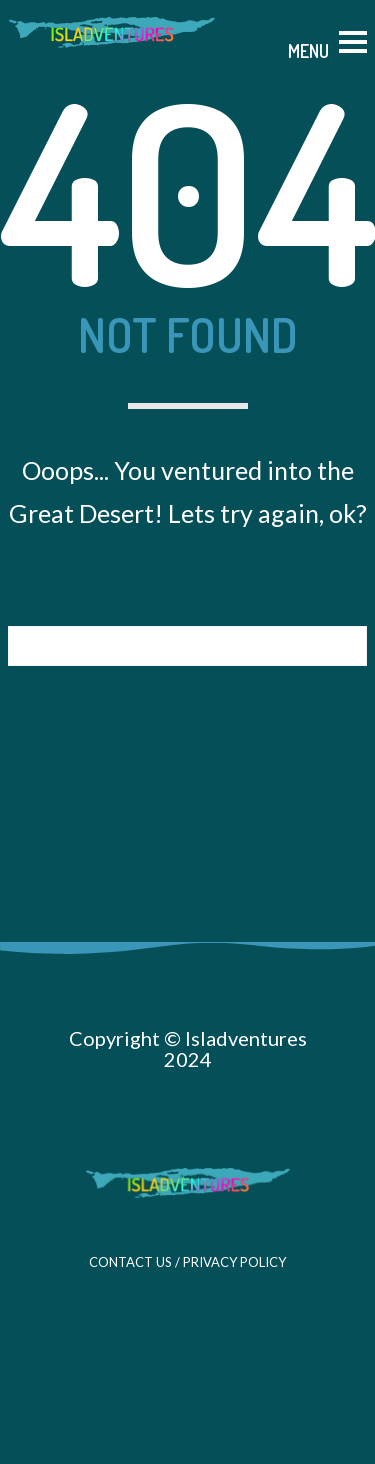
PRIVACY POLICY (234, 1262)
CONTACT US (130, 1262)
